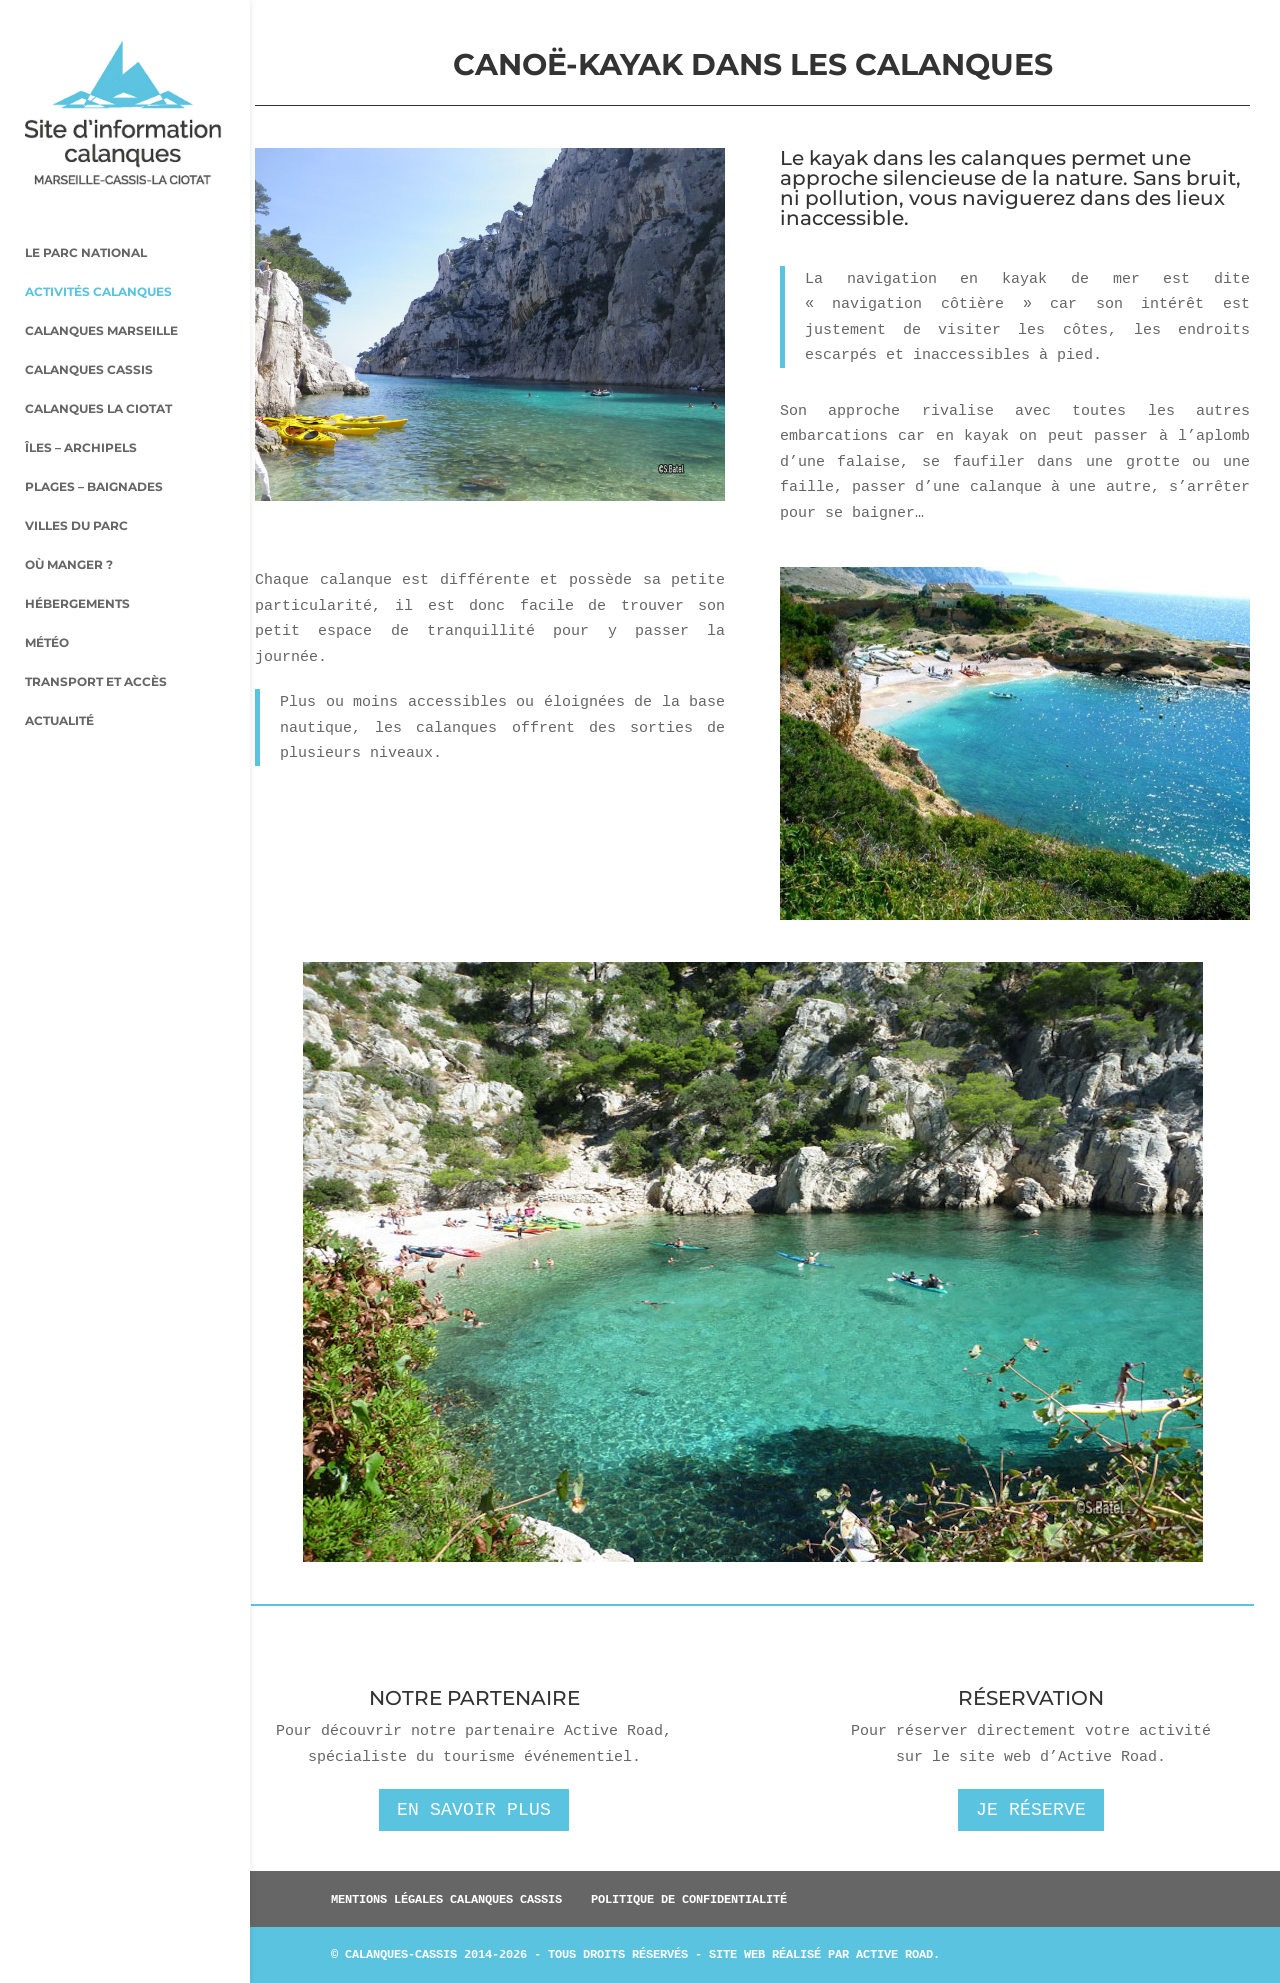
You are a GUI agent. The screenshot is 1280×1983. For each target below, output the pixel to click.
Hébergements (77, 569)
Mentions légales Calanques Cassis (446, 1899)
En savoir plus (474, 1810)
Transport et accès (96, 647)
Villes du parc (76, 491)
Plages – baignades (94, 452)
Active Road (894, 1954)
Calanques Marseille (101, 296)
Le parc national (86, 218)
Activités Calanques (98, 257)
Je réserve (1031, 1810)
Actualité (59, 686)
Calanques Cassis (89, 335)
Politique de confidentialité (689, 1899)
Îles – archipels (81, 413)
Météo (47, 608)
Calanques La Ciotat (98, 374)
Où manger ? (69, 530)
